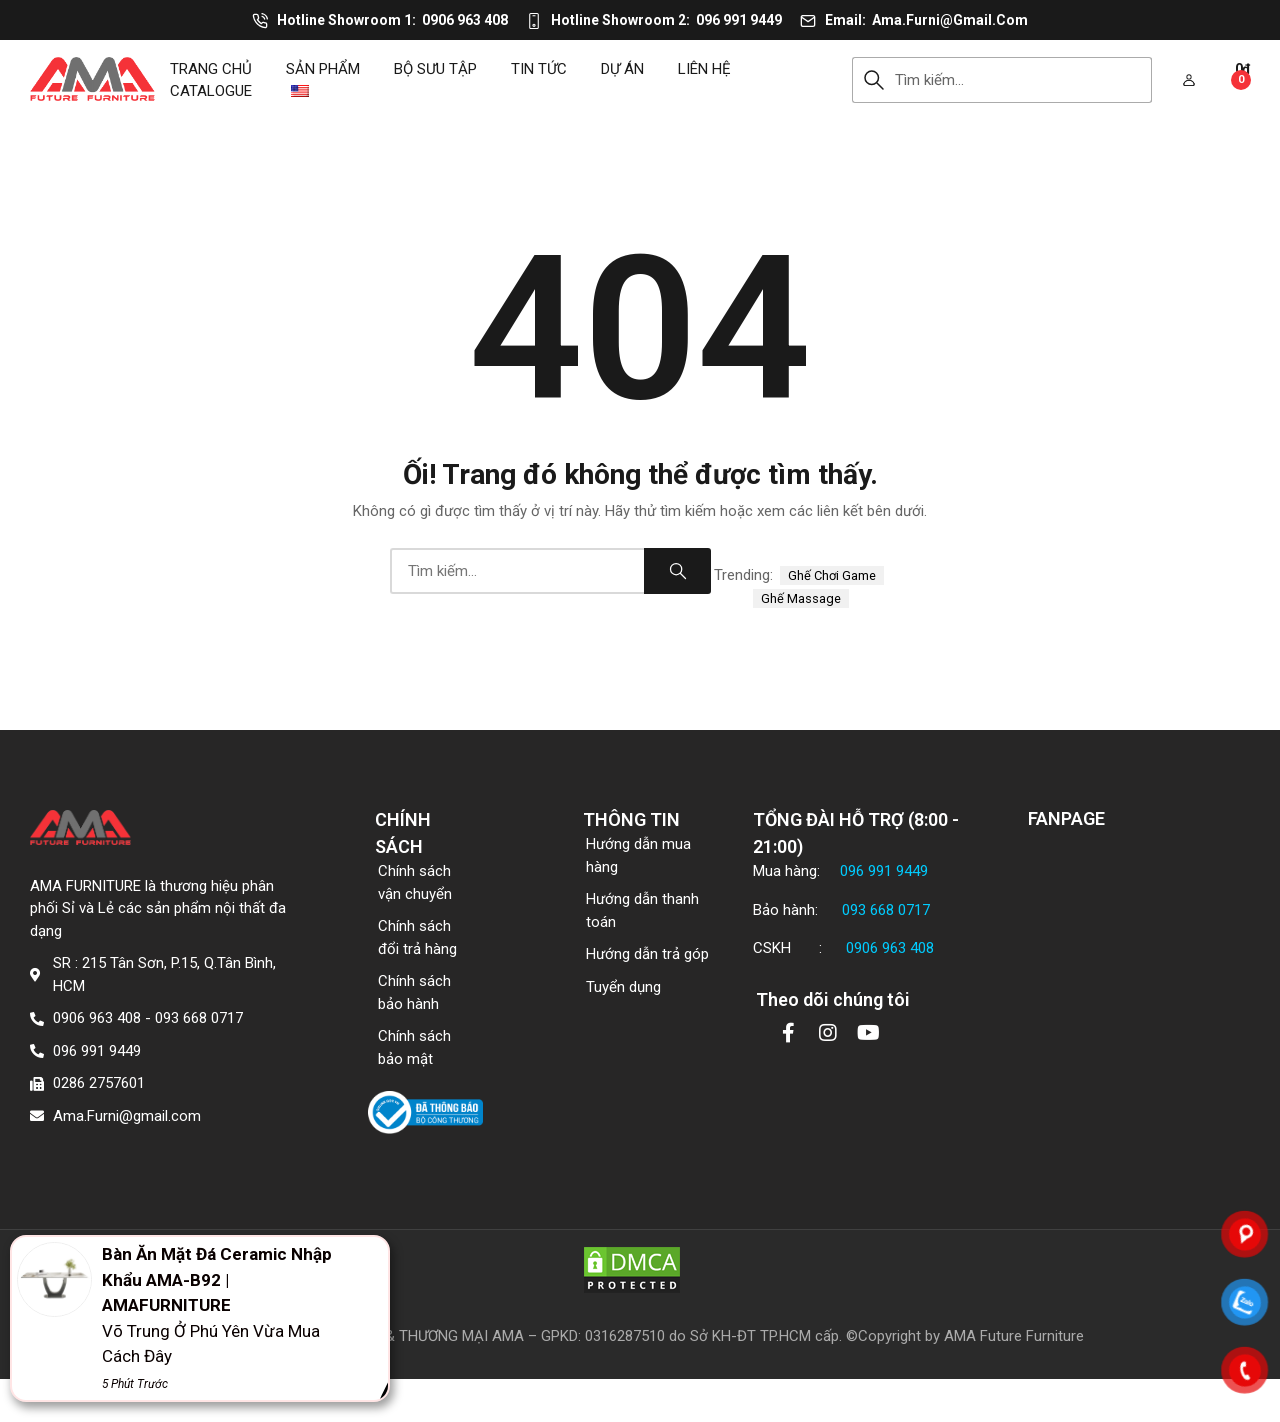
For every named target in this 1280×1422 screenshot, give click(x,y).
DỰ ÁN (622, 69)
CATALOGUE (211, 91)
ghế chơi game (832, 575)
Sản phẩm (323, 69)
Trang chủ (211, 69)
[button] (1189, 80)
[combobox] (1023, 80)
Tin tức (539, 69)
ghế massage (801, 598)
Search (874, 80)
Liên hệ (704, 69)
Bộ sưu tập (435, 69)
